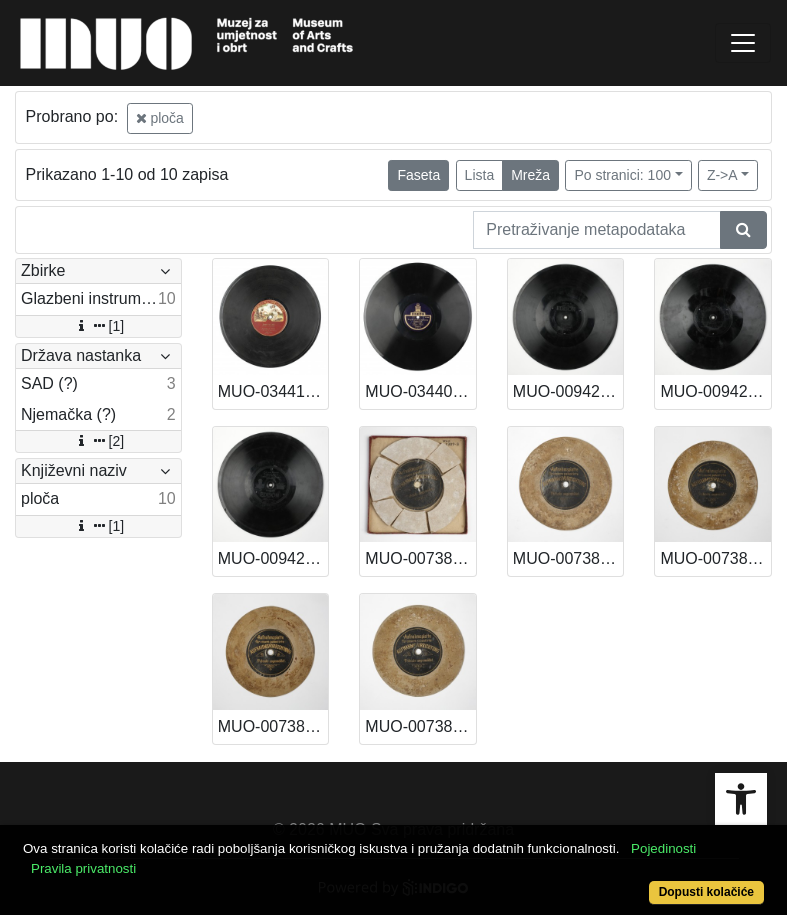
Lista (480, 175)
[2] (99, 441)
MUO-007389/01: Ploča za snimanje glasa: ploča (420, 726)
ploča (160, 118)
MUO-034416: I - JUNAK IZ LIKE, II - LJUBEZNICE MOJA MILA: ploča (273, 391)
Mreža (530, 175)
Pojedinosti (663, 848)
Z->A (722, 175)
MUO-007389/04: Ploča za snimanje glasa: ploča (715, 558)
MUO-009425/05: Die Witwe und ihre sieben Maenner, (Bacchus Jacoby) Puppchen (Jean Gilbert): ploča (568, 391)
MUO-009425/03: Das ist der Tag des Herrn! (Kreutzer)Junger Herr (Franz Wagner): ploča (715, 391)
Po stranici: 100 (622, 175)
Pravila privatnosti (83, 868)
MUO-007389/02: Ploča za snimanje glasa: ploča (273, 726)
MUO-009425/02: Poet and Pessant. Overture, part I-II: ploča (273, 558)
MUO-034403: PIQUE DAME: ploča (420, 391)
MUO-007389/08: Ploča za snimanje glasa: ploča (420, 558)
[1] (99, 326)
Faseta (418, 175)
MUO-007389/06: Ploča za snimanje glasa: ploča (568, 558)
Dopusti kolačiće (706, 892)
